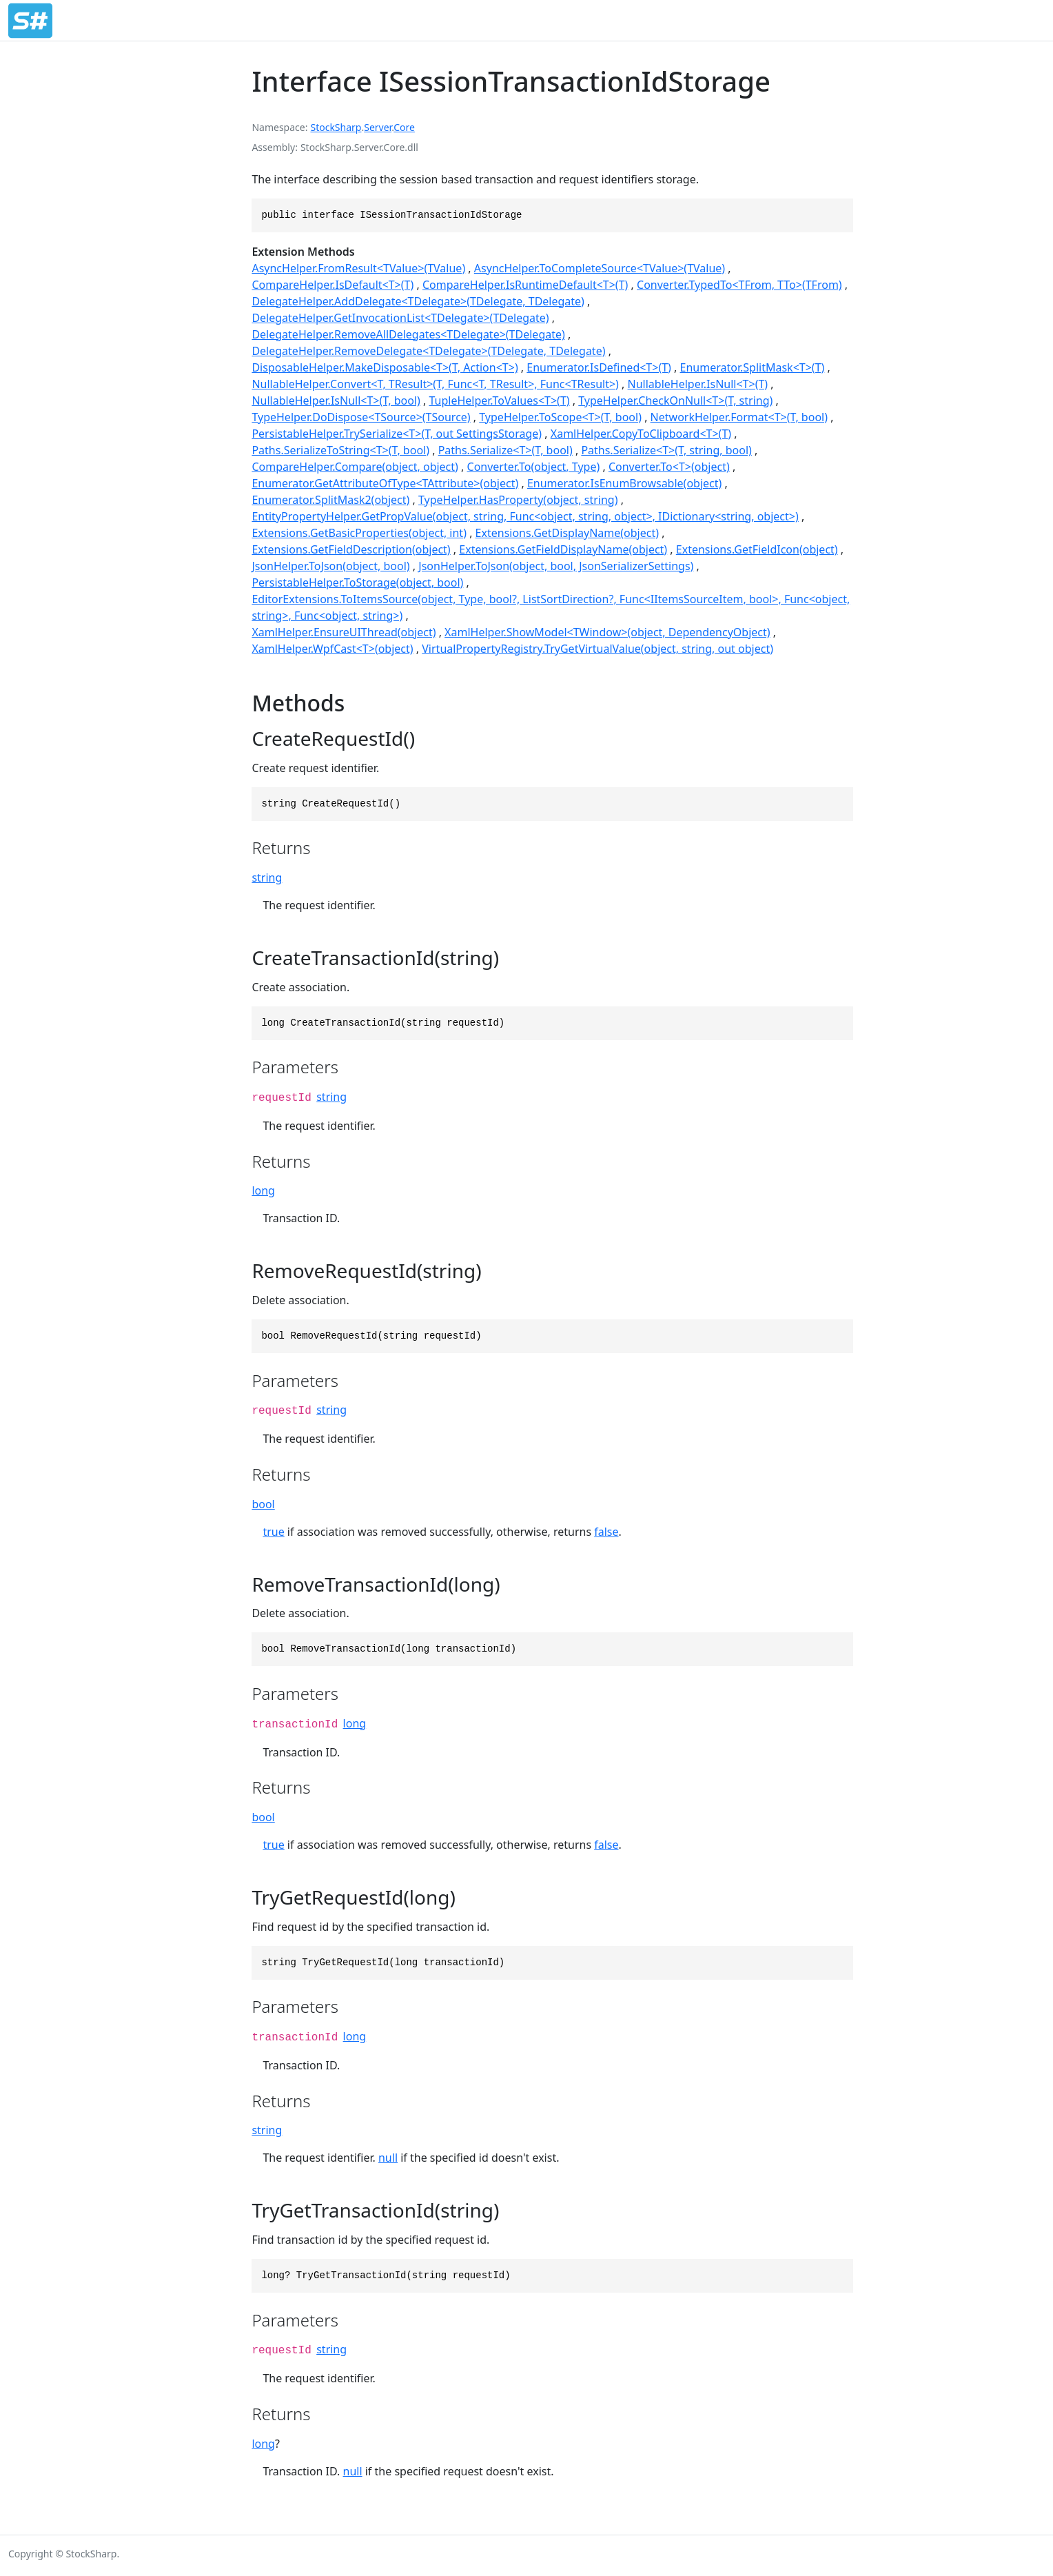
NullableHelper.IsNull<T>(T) (698, 384)
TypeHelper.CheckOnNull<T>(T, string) (675, 400)
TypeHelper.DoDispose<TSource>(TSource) (361, 417)
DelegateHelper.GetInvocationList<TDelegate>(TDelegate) (400, 317)
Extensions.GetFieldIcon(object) (757, 549)
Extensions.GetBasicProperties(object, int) (359, 532)
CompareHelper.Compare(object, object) (355, 466)
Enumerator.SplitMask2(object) (330, 499)
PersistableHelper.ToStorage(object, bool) (357, 582)
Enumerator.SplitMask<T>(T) (752, 367)
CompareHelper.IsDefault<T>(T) (332, 284)
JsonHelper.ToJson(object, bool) (330, 566)
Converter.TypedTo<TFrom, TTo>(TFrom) (739, 284)
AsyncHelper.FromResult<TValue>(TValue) (358, 268)
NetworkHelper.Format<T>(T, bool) (739, 417)
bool (263, 1504)
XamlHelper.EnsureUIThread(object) (344, 632)
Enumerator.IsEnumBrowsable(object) (624, 483)
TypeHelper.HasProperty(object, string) (517, 499)
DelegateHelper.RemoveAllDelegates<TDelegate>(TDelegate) (408, 334)
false (606, 1531)
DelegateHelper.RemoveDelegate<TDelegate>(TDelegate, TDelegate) (428, 350)
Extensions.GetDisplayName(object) (567, 532)
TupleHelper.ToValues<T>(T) (499, 400)
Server (377, 127)
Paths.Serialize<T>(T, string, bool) (666, 450)
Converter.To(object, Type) (533, 466)
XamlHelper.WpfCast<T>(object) (332, 648)
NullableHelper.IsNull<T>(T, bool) (336, 400)
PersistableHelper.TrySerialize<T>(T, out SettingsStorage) (397, 433)
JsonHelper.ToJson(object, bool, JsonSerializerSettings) (555, 566)
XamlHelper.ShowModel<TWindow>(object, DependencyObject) (607, 632)
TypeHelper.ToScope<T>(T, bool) (560, 417)
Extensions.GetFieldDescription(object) (351, 549)
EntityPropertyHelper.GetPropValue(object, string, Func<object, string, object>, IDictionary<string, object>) (525, 516)
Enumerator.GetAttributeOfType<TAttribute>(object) (385, 483)
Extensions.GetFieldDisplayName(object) (563, 549)
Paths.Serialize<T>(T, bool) (505, 450)
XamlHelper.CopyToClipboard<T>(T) (641, 433)
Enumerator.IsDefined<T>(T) (598, 367)
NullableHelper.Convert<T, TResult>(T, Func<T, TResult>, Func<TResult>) (435, 384)
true (273, 1531)
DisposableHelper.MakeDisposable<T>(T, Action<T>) (385, 367)
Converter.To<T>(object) (669, 466)
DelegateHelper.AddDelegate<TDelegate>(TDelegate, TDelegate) (418, 301)
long (263, 1190)
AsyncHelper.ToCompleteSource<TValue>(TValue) (599, 268)
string (267, 877)
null (388, 2157)
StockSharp (335, 127)
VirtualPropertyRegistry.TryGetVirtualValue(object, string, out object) (597, 648)
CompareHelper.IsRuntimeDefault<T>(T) (525, 284)
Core (404, 127)
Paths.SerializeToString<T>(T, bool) (340, 450)
